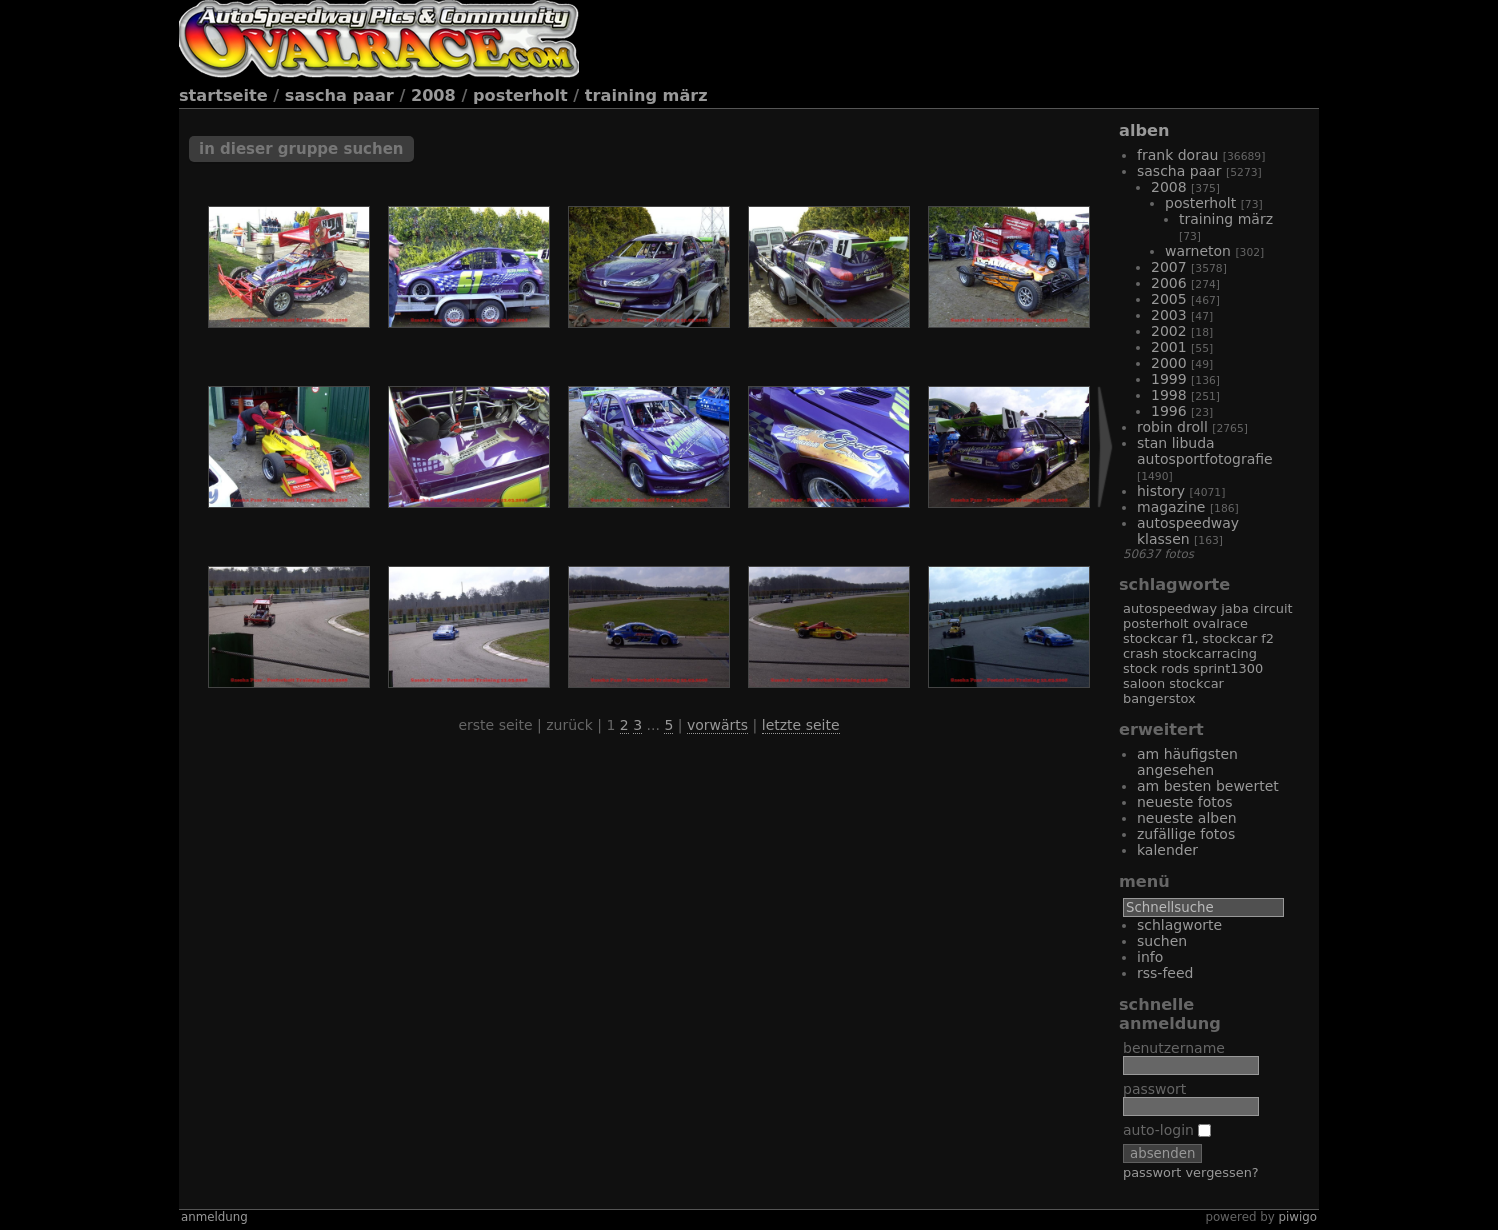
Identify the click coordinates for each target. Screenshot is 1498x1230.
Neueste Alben (1187, 818)
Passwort (1154, 1089)
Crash (1140, 653)
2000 (1169, 363)
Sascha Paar (339, 95)
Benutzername (1174, 1048)
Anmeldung (214, 1217)
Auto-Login (1167, 1130)
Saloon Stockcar (1173, 683)
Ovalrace (1220, 623)
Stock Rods (1156, 668)
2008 (433, 95)
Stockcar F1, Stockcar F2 (1198, 638)
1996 (1169, 411)
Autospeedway (1170, 608)
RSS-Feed (1165, 973)
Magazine (1171, 507)
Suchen (1162, 941)
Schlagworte (1179, 925)
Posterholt (520, 95)
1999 (1169, 379)
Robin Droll (1172, 427)
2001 (1169, 347)
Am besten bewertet (1208, 786)
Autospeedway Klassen (1188, 531)
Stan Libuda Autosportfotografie (1205, 451)
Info (1150, 957)
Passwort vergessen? (1191, 1172)
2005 (1169, 299)
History (1161, 491)
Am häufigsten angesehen (1187, 762)
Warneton (1198, 251)
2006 (1169, 283)
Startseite (223, 95)
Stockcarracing (1209, 653)
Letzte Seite (801, 725)
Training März (646, 95)
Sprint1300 (1228, 668)
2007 (1169, 267)
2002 (1169, 331)
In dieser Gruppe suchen (301, 149)
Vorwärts (717, 725)
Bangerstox (1159, 698)
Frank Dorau (1177, 155)
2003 (1169, 315)
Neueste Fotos (1185, 802)
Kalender (1167, 850)
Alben (1144, 130)
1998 (1169, 395)
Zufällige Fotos (1186, 834)
